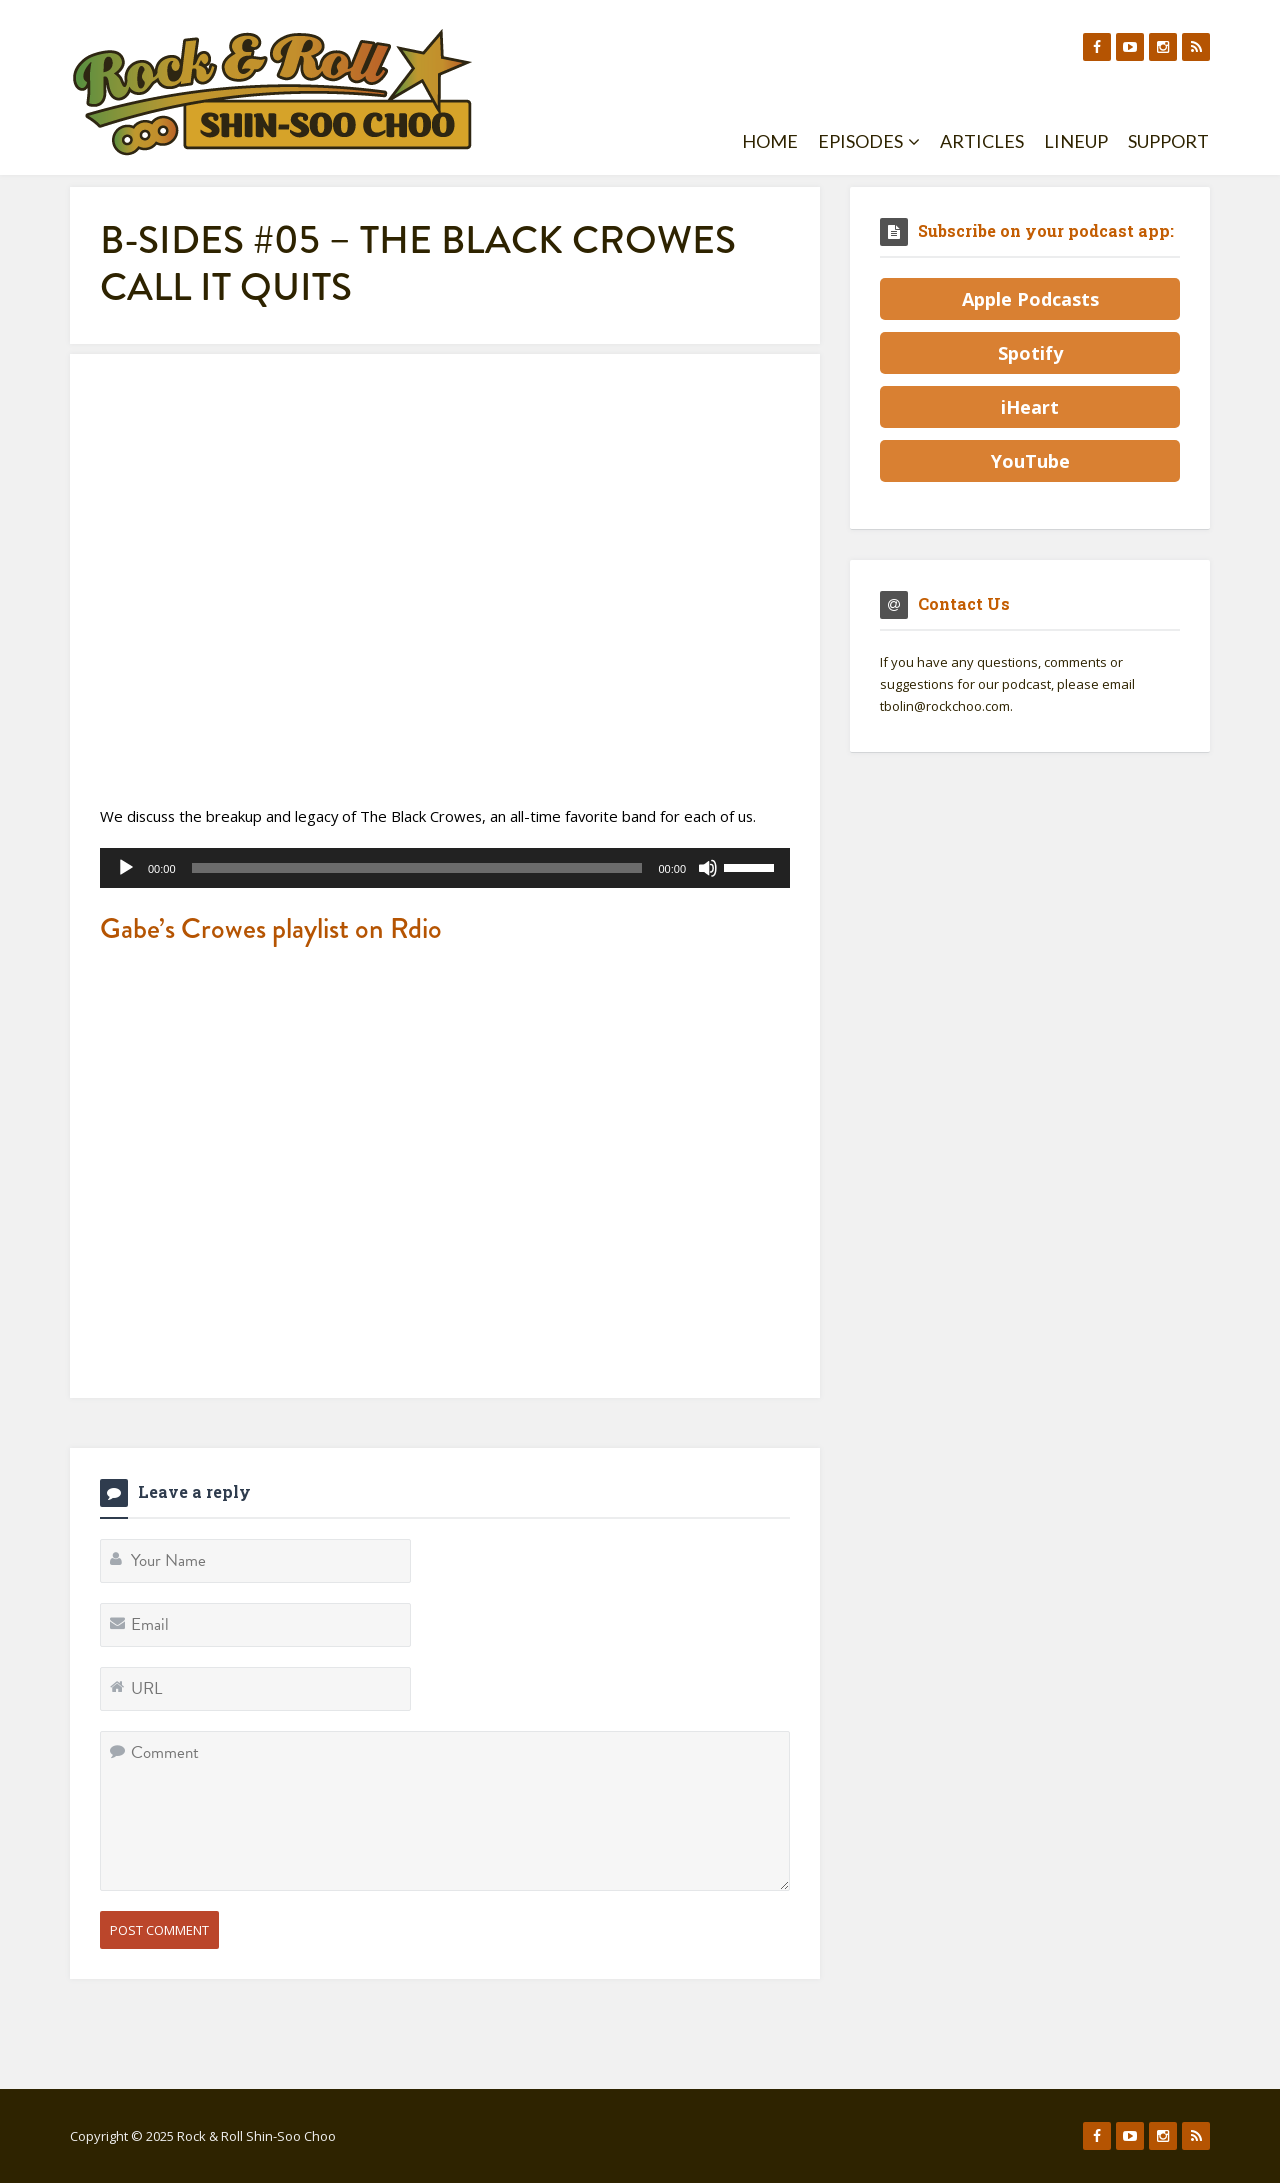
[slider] (417, 868)
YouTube (1030, 461)
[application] (445, 868)
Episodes (869, 141)
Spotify (1030, 353)
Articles (982, 141)
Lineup (1076, 141)
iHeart (1030, 407)
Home (770, 141)
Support (1168, 141)
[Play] (126, 868)
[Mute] (708, 868)
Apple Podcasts (1030, 299)
